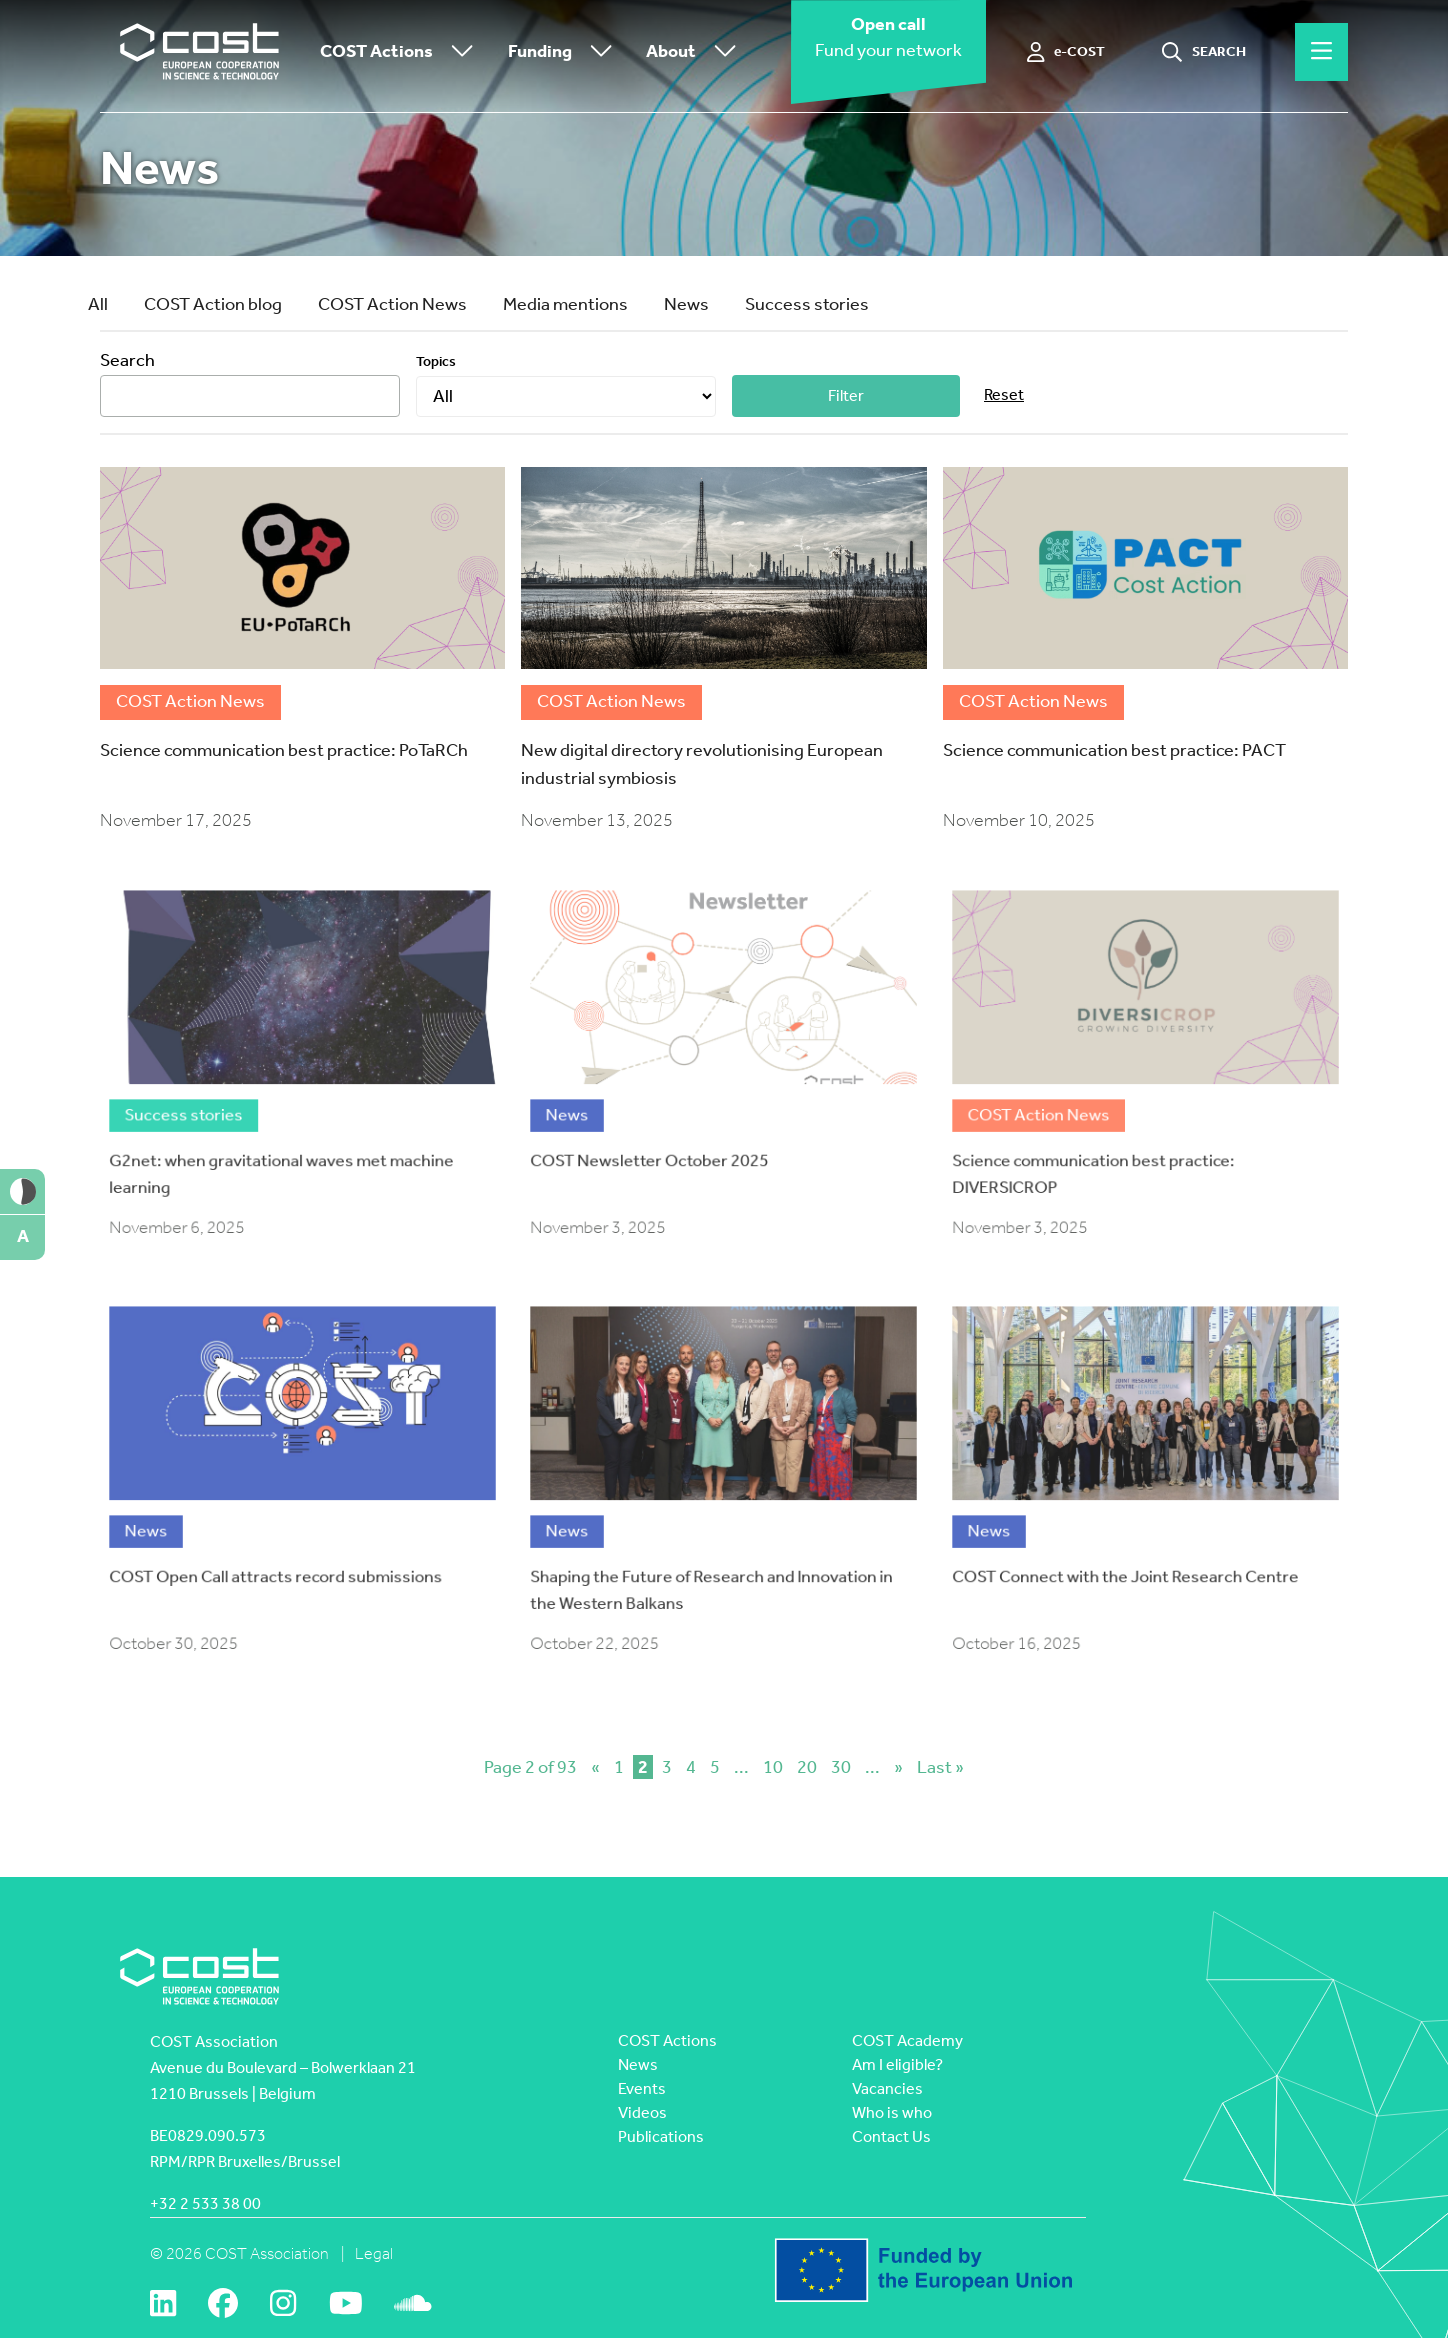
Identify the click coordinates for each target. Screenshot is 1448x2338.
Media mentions (565, 304)
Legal (374, 2253)
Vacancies (887, 2088)
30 (841, 1767)
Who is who (892, 2112)
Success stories (807, 304)
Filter (846, 395)
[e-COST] (1066, 52)
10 (773, 1767)
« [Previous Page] (595, 1767)
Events (642, 2088)
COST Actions (401, 52)
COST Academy (907, 2040)
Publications (661, 2136)
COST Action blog (213, 304)
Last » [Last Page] (940, 1767)
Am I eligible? (897, 2064)
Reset (1004, 394)
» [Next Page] (898, 1767)
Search (127, 360)
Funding (565, 52)
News (686, 304)
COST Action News (392, 304)
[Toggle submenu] (458, 52)
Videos (642, 2112)
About (696, 52)
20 (807, 1767)
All (98, 304)
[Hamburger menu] (1321, 52)
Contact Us (891, 2136)
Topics (436, 361)
